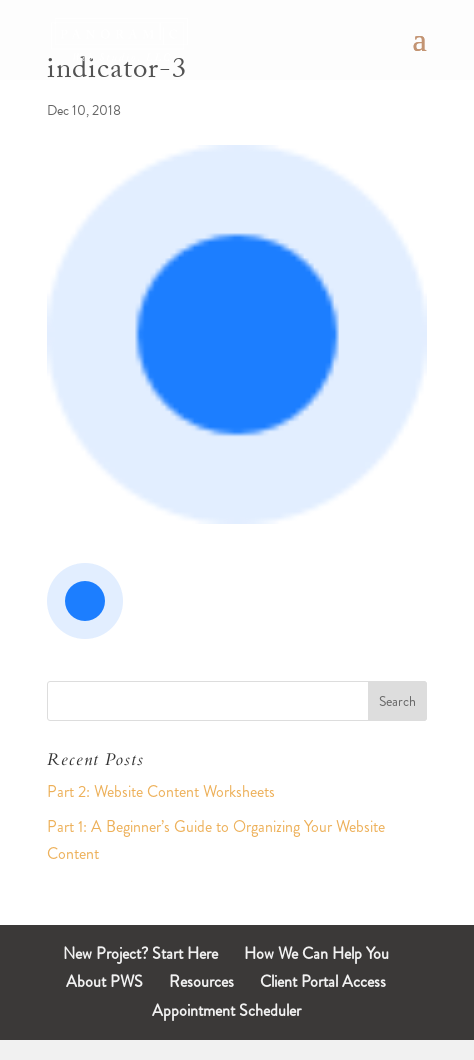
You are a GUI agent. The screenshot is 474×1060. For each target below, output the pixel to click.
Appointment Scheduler (226, 1010)
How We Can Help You (316, 953)
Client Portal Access (323, 981)
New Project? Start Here (140, 953)
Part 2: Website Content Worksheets (161, 791)
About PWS (104, 981)
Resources (201, 981)
